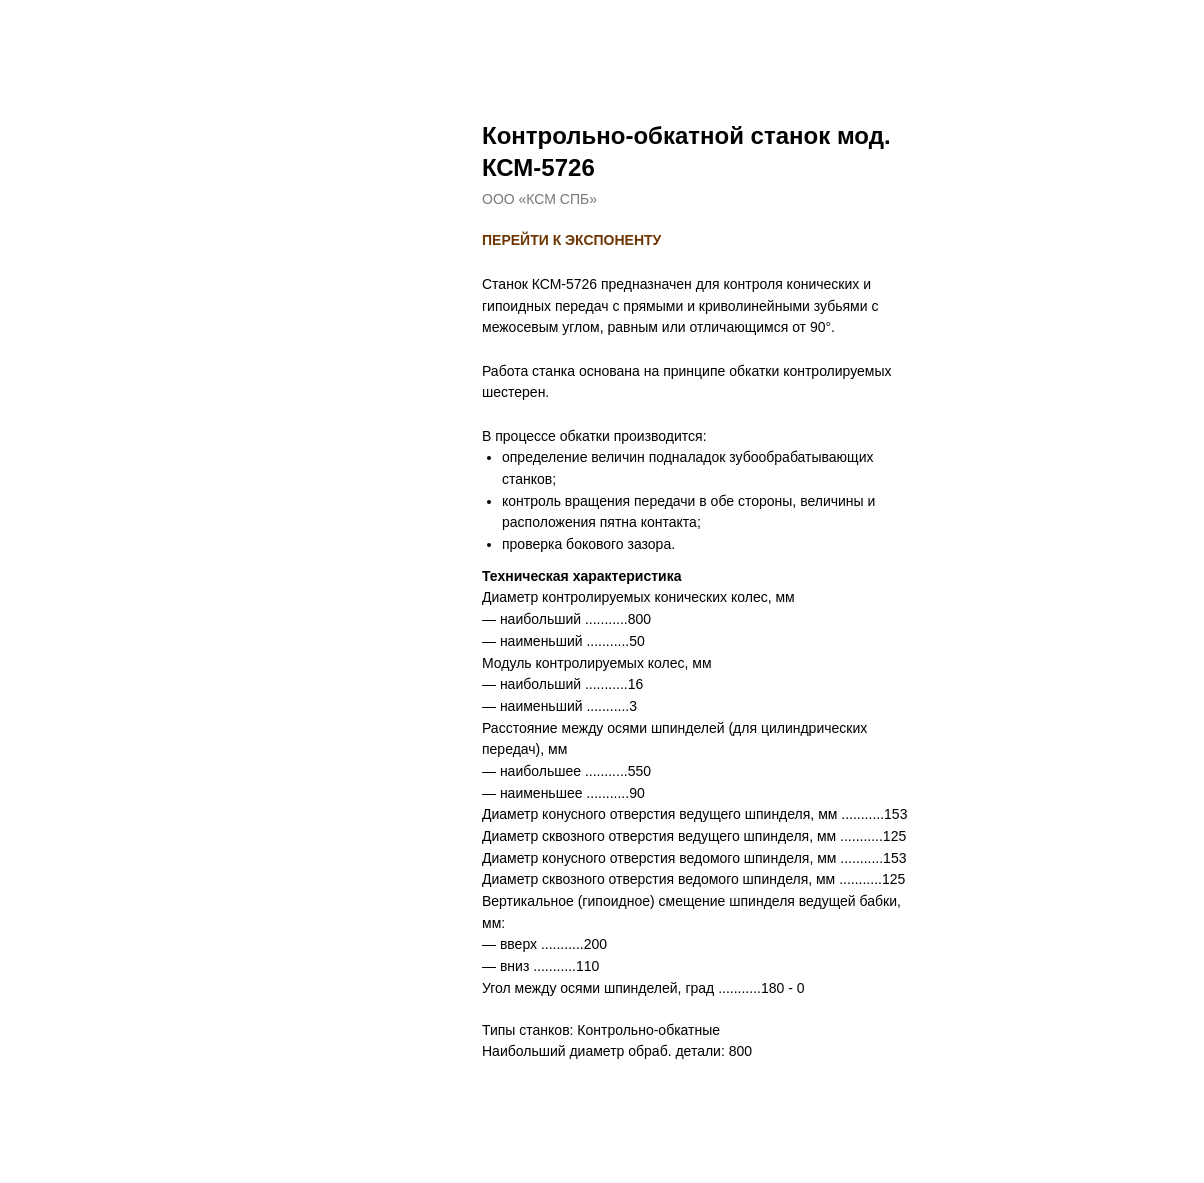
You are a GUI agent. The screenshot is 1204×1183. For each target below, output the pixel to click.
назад (57, 30)
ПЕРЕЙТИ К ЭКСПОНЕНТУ (571, 240)
